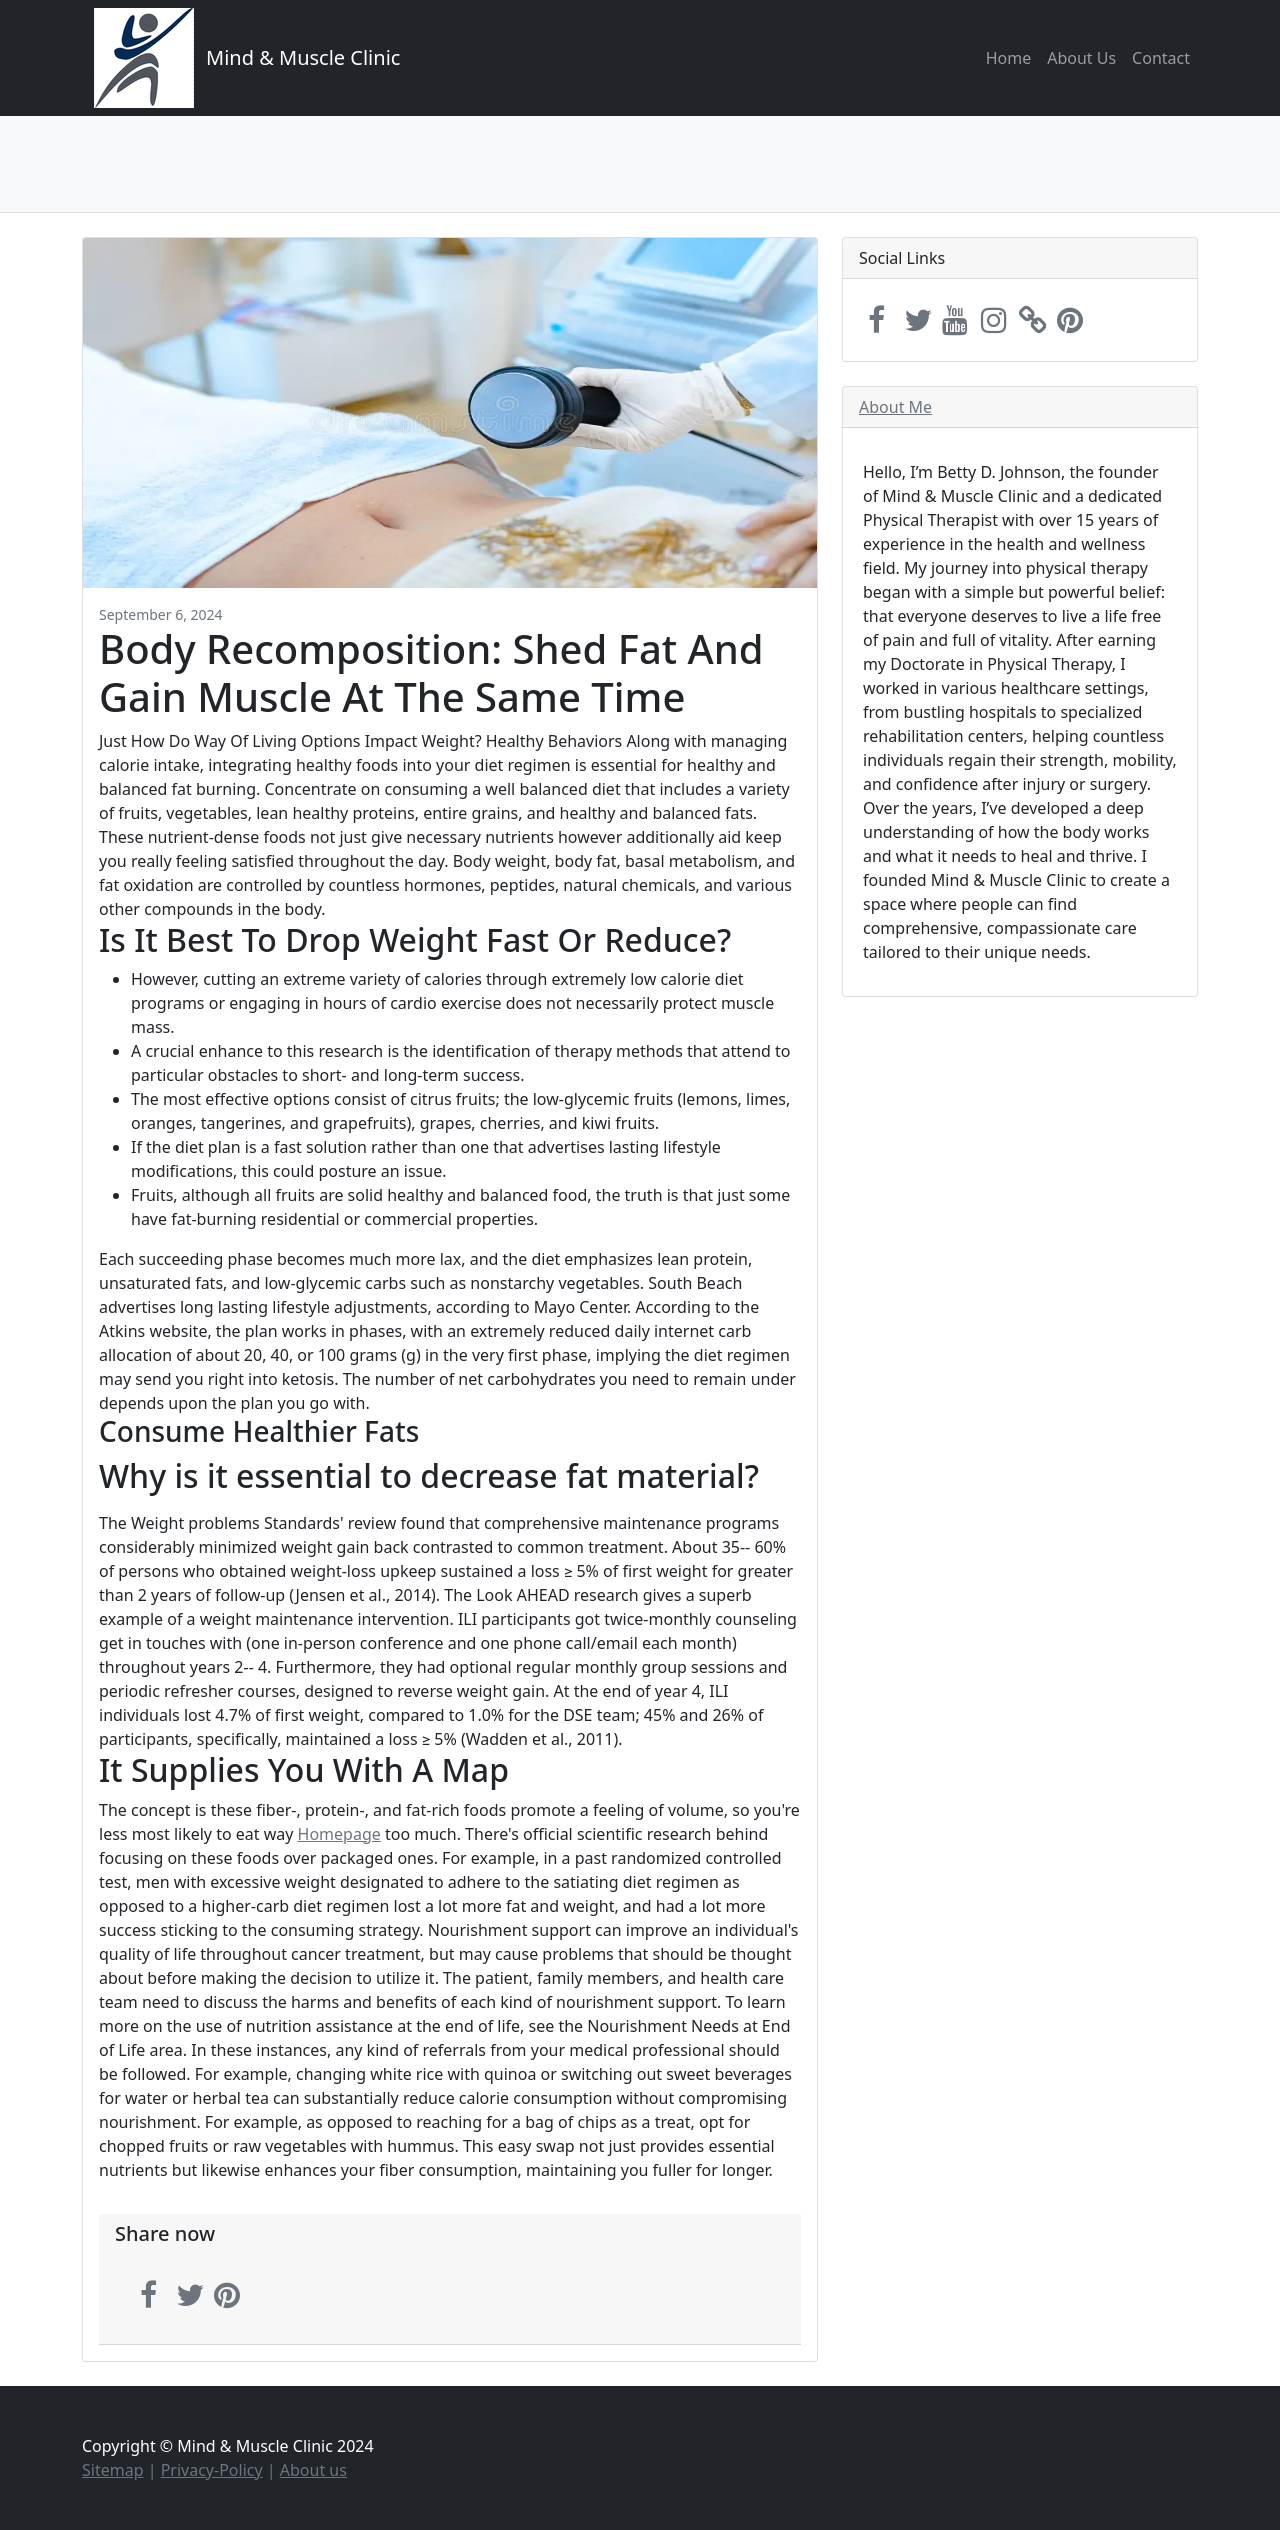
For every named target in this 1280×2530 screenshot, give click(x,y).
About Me (895, 407)
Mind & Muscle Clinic (303, 57)
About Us (1081, 58)
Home (1009, 58)
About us (313, 2470)
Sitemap (113, 2470)
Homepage (339, 1834)
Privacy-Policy (212, 2470)
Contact (1161, 58)
